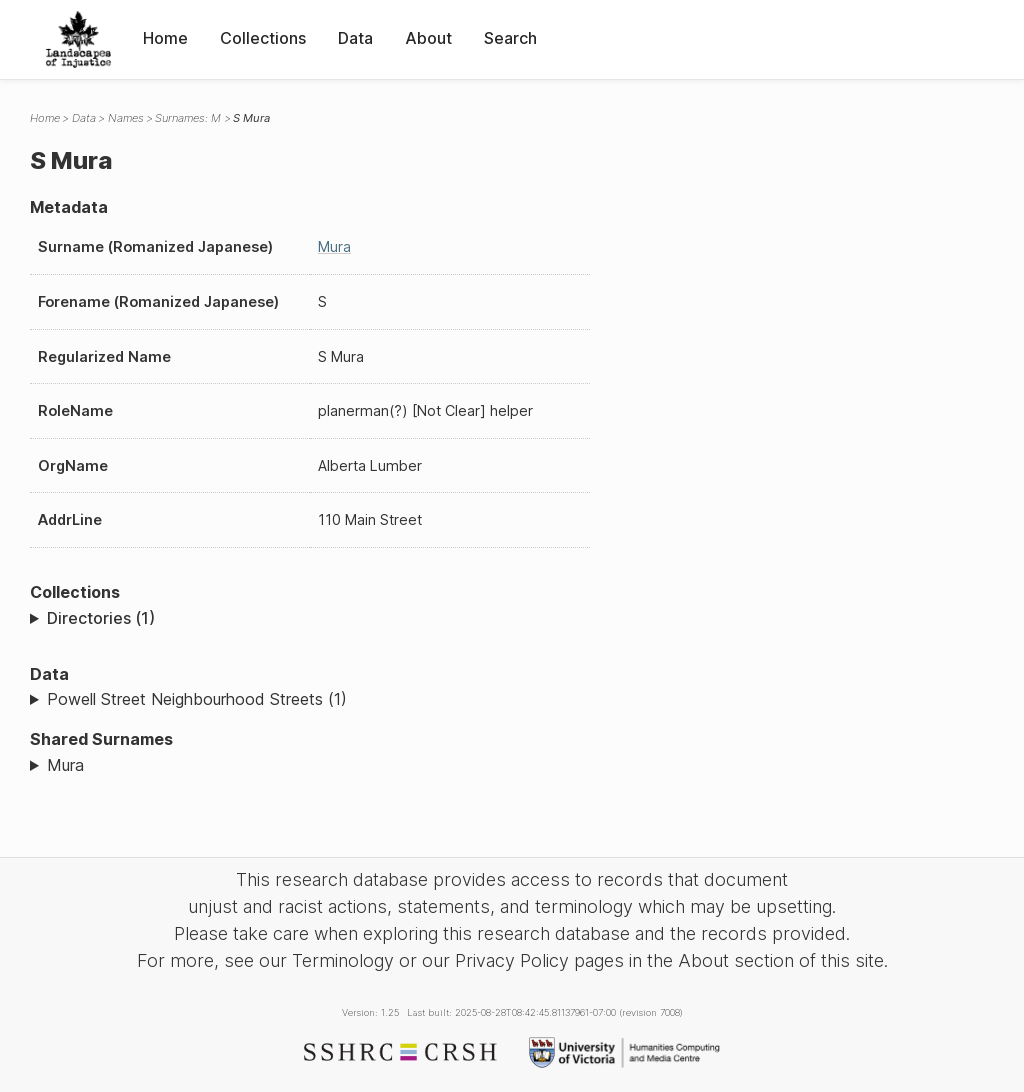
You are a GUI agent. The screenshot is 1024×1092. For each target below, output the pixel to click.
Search (510, 38)
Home (165, 38)
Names (126, 118)
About (428, 38)
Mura (334, 246)
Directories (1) (101, 618)
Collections (263, 38)
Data (355, 38)
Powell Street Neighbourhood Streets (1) (197, 699)
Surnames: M (188, 118)
